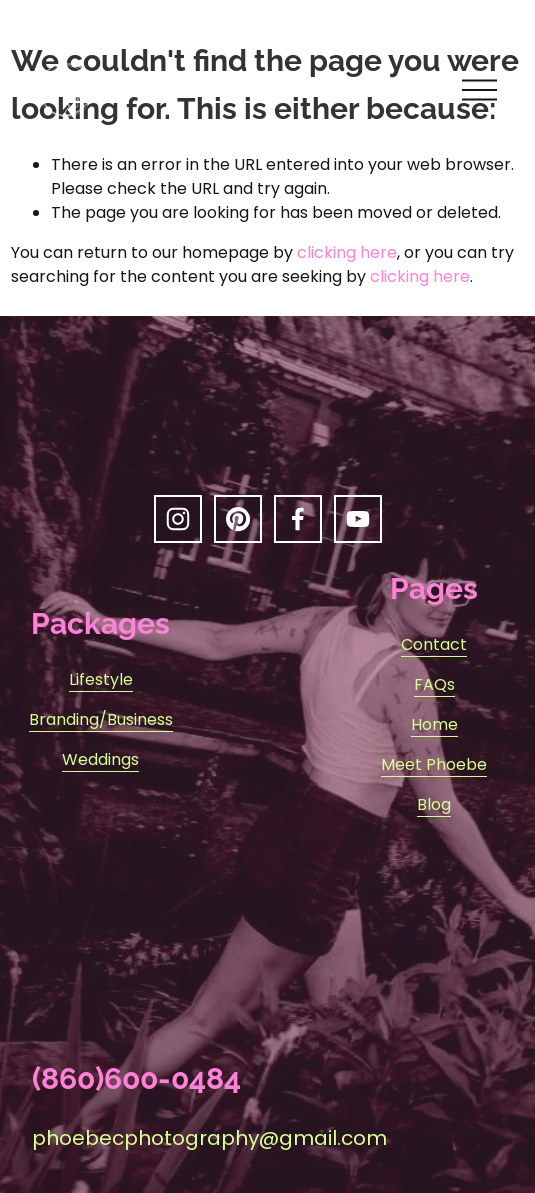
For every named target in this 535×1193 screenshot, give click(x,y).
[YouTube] (358, 519)
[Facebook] (298, 519)
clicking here (347, 252)
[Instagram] (178, 519)
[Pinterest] (238, 519)
